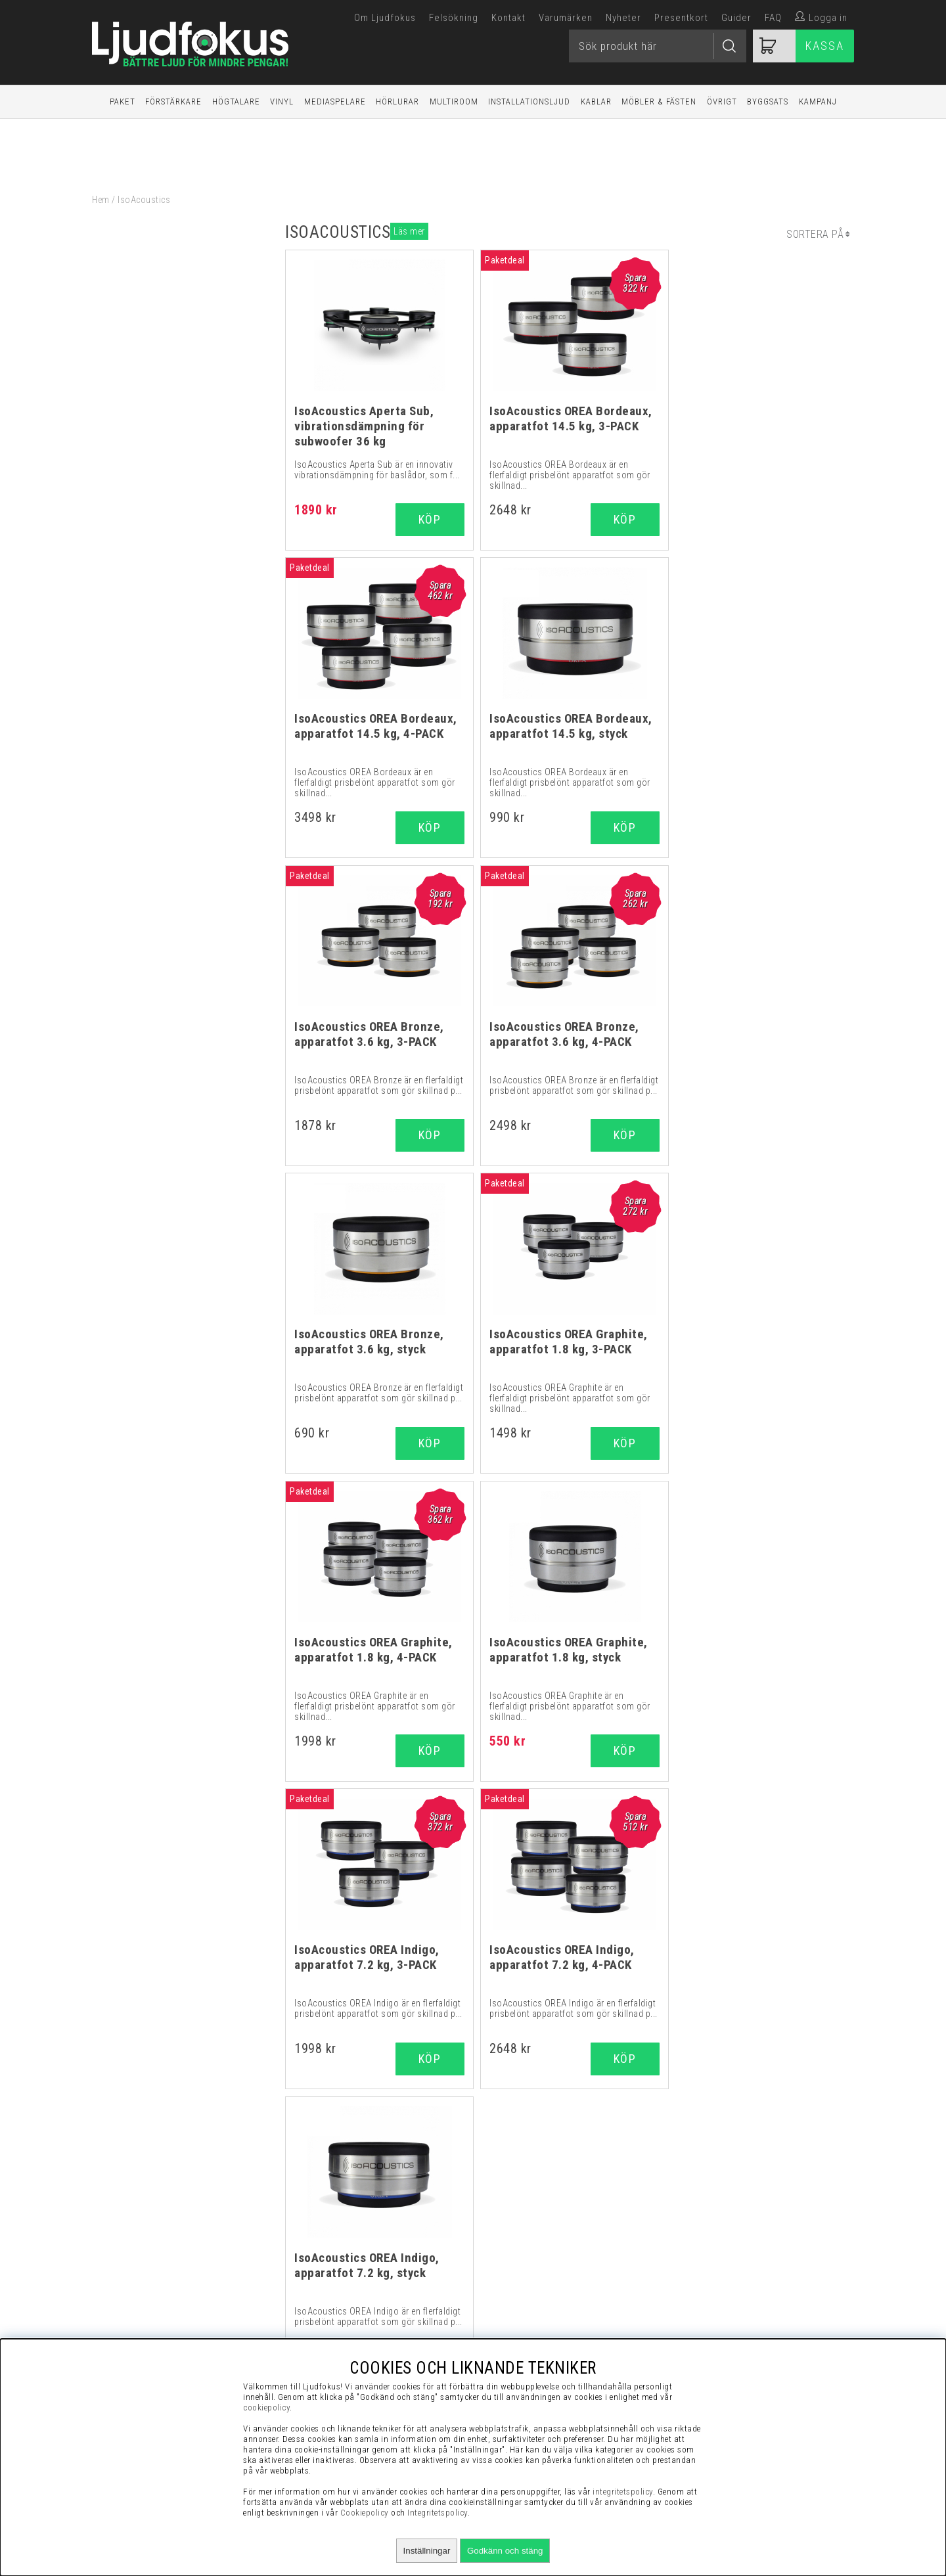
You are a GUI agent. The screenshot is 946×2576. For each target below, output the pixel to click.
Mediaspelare (335, 101)
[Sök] (657, 46)
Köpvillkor (731, 2223)
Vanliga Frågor (731, 2239)
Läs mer (409, 231)
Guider (736, 18)
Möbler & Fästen (658, 101)
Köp (618, 519)
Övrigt (722, 101)
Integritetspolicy (731, 2272)
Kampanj (818, 101)
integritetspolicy (623, 2492)
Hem (101, 199)
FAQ (773, 18)
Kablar (596, 101)
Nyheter (623, 18)
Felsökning (453, 18)
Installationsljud (529, 101)
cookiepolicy (266, 2407)
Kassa (824, 46)
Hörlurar (397, 101)
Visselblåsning (731, 2207)
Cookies (730, 2289)
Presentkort (681, 18)
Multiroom (454, 101)
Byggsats (767, 101)
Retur (730, 2305)
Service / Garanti (730, 2321)
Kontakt (508, 18)
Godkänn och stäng (505, 2551)
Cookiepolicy (364, 2513)
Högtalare (236, 101)
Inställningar (427, 2551)
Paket (122, 101)
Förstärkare (173, 101)
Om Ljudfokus (385, 18)
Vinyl (282, 101)
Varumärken (566, 18)
